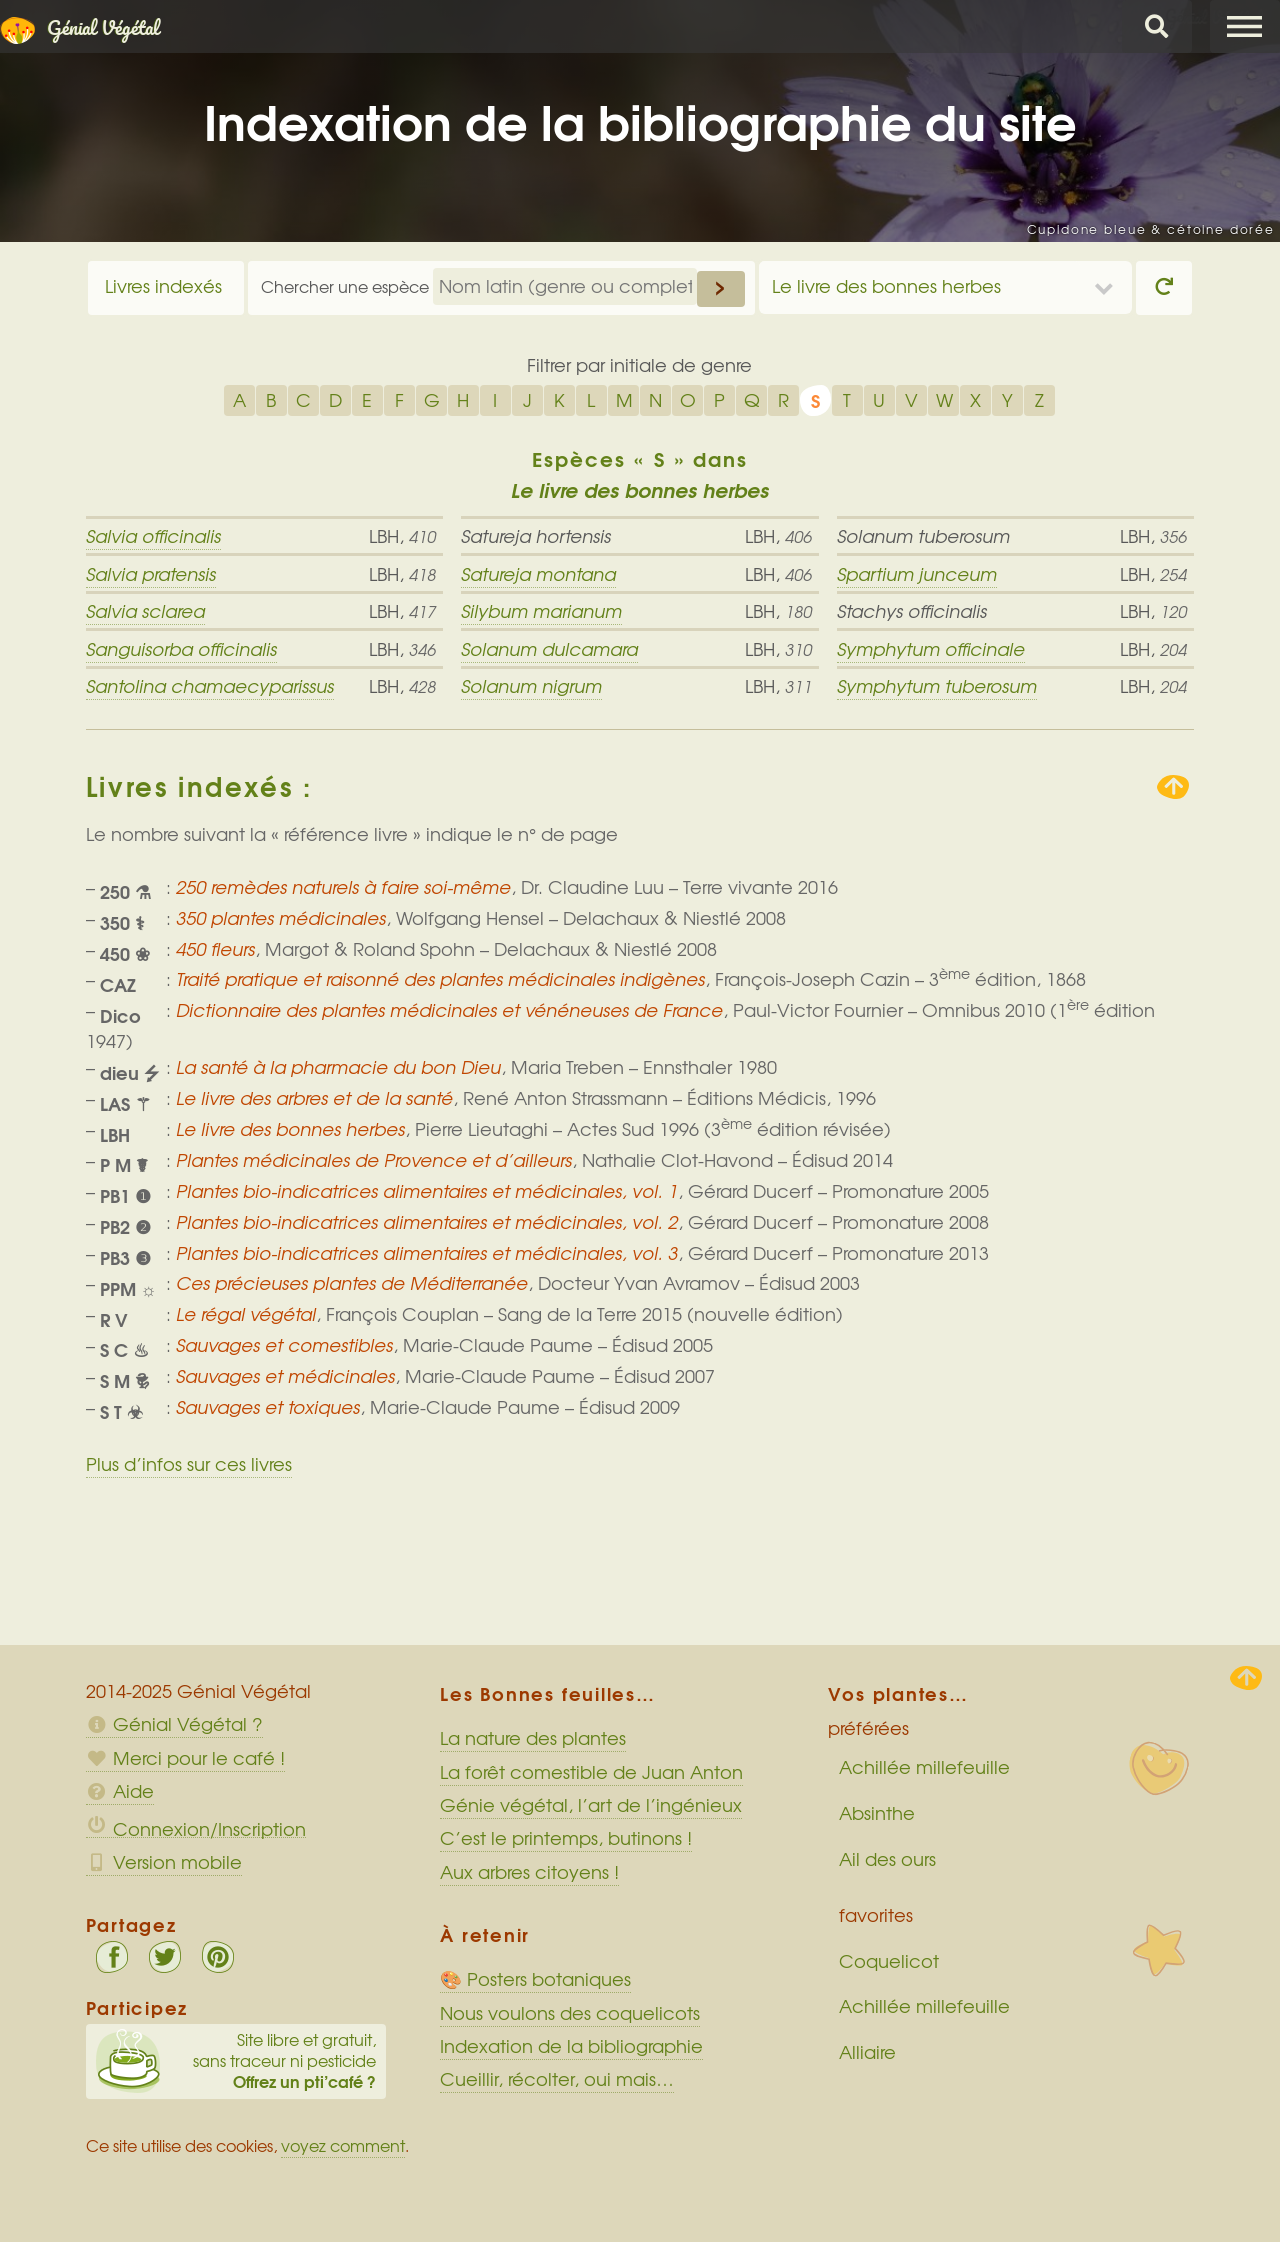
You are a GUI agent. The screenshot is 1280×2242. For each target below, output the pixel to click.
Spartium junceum (917, 574)
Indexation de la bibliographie (571, 2046)
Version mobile (164, 1862)
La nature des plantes (533, 1738)
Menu (1245, 26)
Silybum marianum (541, 611)
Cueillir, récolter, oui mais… (557, 2079)
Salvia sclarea (145, 611)
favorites (876, 1915)
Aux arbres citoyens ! (529, 1872)
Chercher (1157, 26)
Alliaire (867, 2052)
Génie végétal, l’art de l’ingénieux (591, 1805)
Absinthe (877, 1813)
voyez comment (343, 2145)
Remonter (1173, 787)
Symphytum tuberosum (937, 686)
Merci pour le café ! (185, 1758)
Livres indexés (163, 286)
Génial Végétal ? (174, 1724)
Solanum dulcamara (549, 649)
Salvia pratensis (151, 574)
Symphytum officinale (931, 649)
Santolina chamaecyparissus (210, 686)
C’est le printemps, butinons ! (566, 1838)
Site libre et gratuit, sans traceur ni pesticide (235, 2060)
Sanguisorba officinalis (181, 649)
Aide (120, 1791)
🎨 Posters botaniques (535, 1979)
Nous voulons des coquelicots (570, 2013)
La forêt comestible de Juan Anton (591, 1772)
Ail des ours (887, 1859)
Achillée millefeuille (924, 1767)
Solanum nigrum (531, 686)
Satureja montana (538, 574)
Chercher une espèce (347, 286)
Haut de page (1246, 1678)
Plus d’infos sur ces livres (189, 1464)
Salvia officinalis (153, 536)
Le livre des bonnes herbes (886, 286)
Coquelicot (889, 1961)
